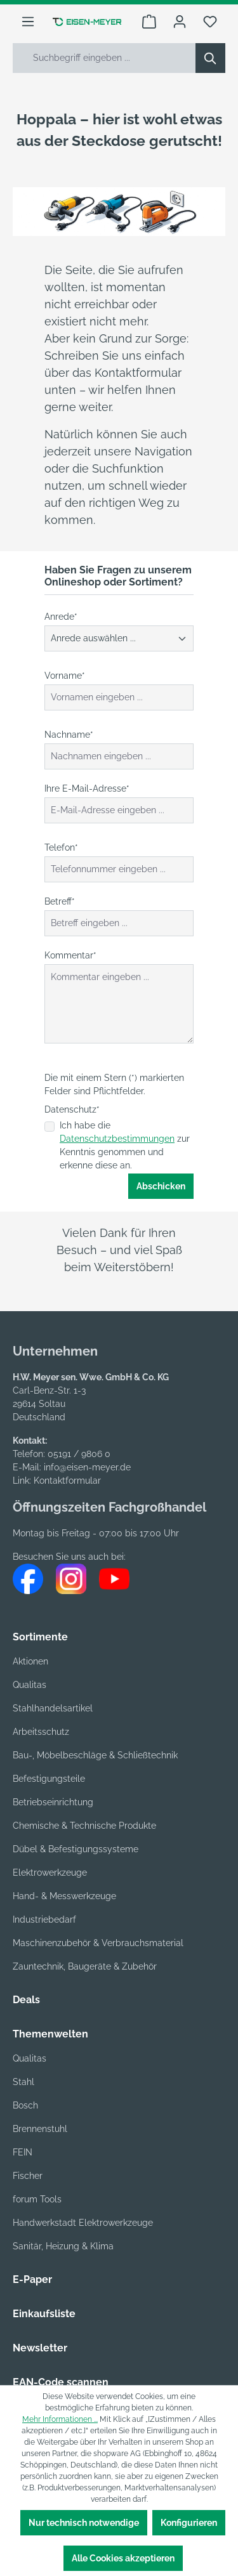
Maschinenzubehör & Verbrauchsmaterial (98, 1943)
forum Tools (37, 2199)
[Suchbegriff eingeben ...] (104, 58)
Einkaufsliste (44, 2314)
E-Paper (32, 2279)
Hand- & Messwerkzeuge (64, 1896)
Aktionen (30, 1661)
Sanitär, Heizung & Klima (63, 2246)
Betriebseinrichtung (53, 1802)
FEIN (22, 2152)
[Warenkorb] (149, 21)
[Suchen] (210, 58)
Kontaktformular (67, 1480)
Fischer (28, 2176)
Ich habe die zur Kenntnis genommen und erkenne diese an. (125, 1145)
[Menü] (28, 21)
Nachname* (68, 734)
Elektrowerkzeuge (50, 1872)
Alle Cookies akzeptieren (123, 2558)
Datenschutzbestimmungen (117, 1139)
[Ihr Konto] (179, 21)
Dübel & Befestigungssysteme (75, 1849)
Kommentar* (70, 955)
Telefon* (61, 847)
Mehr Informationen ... (60, 2419)
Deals (26, 2000)
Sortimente (40, 1637)
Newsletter (40, 2348)
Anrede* (60, 616)
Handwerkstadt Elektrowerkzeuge (83, 2223)
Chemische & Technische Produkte (84, 1826)
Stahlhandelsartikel (53, 1708)
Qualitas (29, 1685)
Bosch (25, 2105)
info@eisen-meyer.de (87, 1467)
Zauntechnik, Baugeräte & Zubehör (85, 1966)
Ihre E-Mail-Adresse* (86, 788)
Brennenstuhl (40, 2129)
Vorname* (64, 675)
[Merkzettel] (210, 21)
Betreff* (59, 901)
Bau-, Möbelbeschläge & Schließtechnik (95, 1755)
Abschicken (160, 1186)
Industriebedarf (44, 1919)
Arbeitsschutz (41, 1732)
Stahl (23, 2082)
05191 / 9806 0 (79, 1454)
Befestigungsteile (49, 1779)
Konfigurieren (189, 2523)
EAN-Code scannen (61, 2382)
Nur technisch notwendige (84, 2523)
